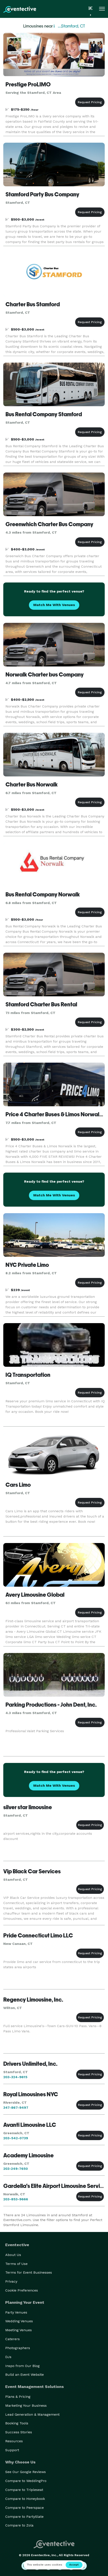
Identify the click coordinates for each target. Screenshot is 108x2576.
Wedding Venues (19, 2321)
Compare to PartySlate (24, 2516)
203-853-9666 (15, 2199)
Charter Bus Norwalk (31, 784)
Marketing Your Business (26, 2405)
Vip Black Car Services (32, 1871)
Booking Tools (16, 2423)
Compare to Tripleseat (24, 2490)
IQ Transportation (27, 1375)
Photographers (17, 2348)
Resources (14, 2441)
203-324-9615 (15, 2077)
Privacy (11, 2281)
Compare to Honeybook (25, 2499)
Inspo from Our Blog (22, 2366)
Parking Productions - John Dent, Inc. (51, 1704)
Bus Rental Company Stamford (43, 414)
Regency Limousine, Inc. (33, 1999)
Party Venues (16, 2312)
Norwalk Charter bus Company (44, 674)
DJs (8, 2357)
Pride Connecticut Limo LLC (38, 1935)
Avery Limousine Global (34, 1594)
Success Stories (18, 2432)
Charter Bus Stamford (32, 304)
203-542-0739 (15, 2138)
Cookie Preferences (21, 2290)
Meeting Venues (18, 2330)
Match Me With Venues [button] (54, 605)
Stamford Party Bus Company (42, 194)
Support (12, 2450)
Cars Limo (18, 1485)
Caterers (12, 2339)
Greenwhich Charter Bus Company (49, 524)
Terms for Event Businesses (28, 2272)
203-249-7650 (15, 2169)
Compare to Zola (19, 2525)
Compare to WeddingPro (25, 2481)
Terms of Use (16, 2264)
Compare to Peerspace (24, 2508)
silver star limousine (27, 1807)
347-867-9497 (15, 2107)
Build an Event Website (24, 2374)
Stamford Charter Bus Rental (41, 1004)
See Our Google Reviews (25, 2472)
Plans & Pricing (17, 2396)
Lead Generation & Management (32, 2414)
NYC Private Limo (27, 1265)
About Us (13, 2255)
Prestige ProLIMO (28, 84)
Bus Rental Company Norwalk (42, 894)
